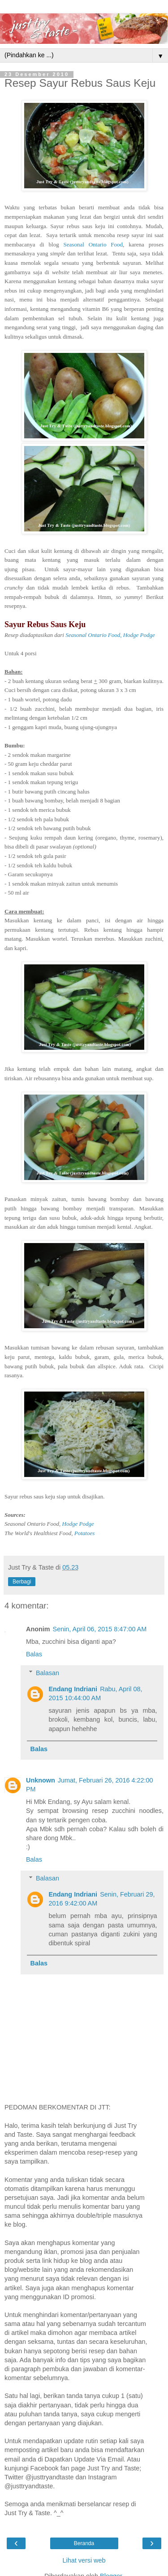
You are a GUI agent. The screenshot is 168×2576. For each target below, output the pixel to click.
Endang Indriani (72, 1689)
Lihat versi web (84, 2560)
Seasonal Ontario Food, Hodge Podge (110, 635)
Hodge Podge (78, 1523)
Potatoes (84, 1533)
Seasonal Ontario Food (93, 244)
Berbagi (22, 1582)
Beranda (84, 2543)
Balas (34, 1654)
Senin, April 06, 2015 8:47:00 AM (100, 1629)
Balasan (47, 1672)
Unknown (40, 1780)
